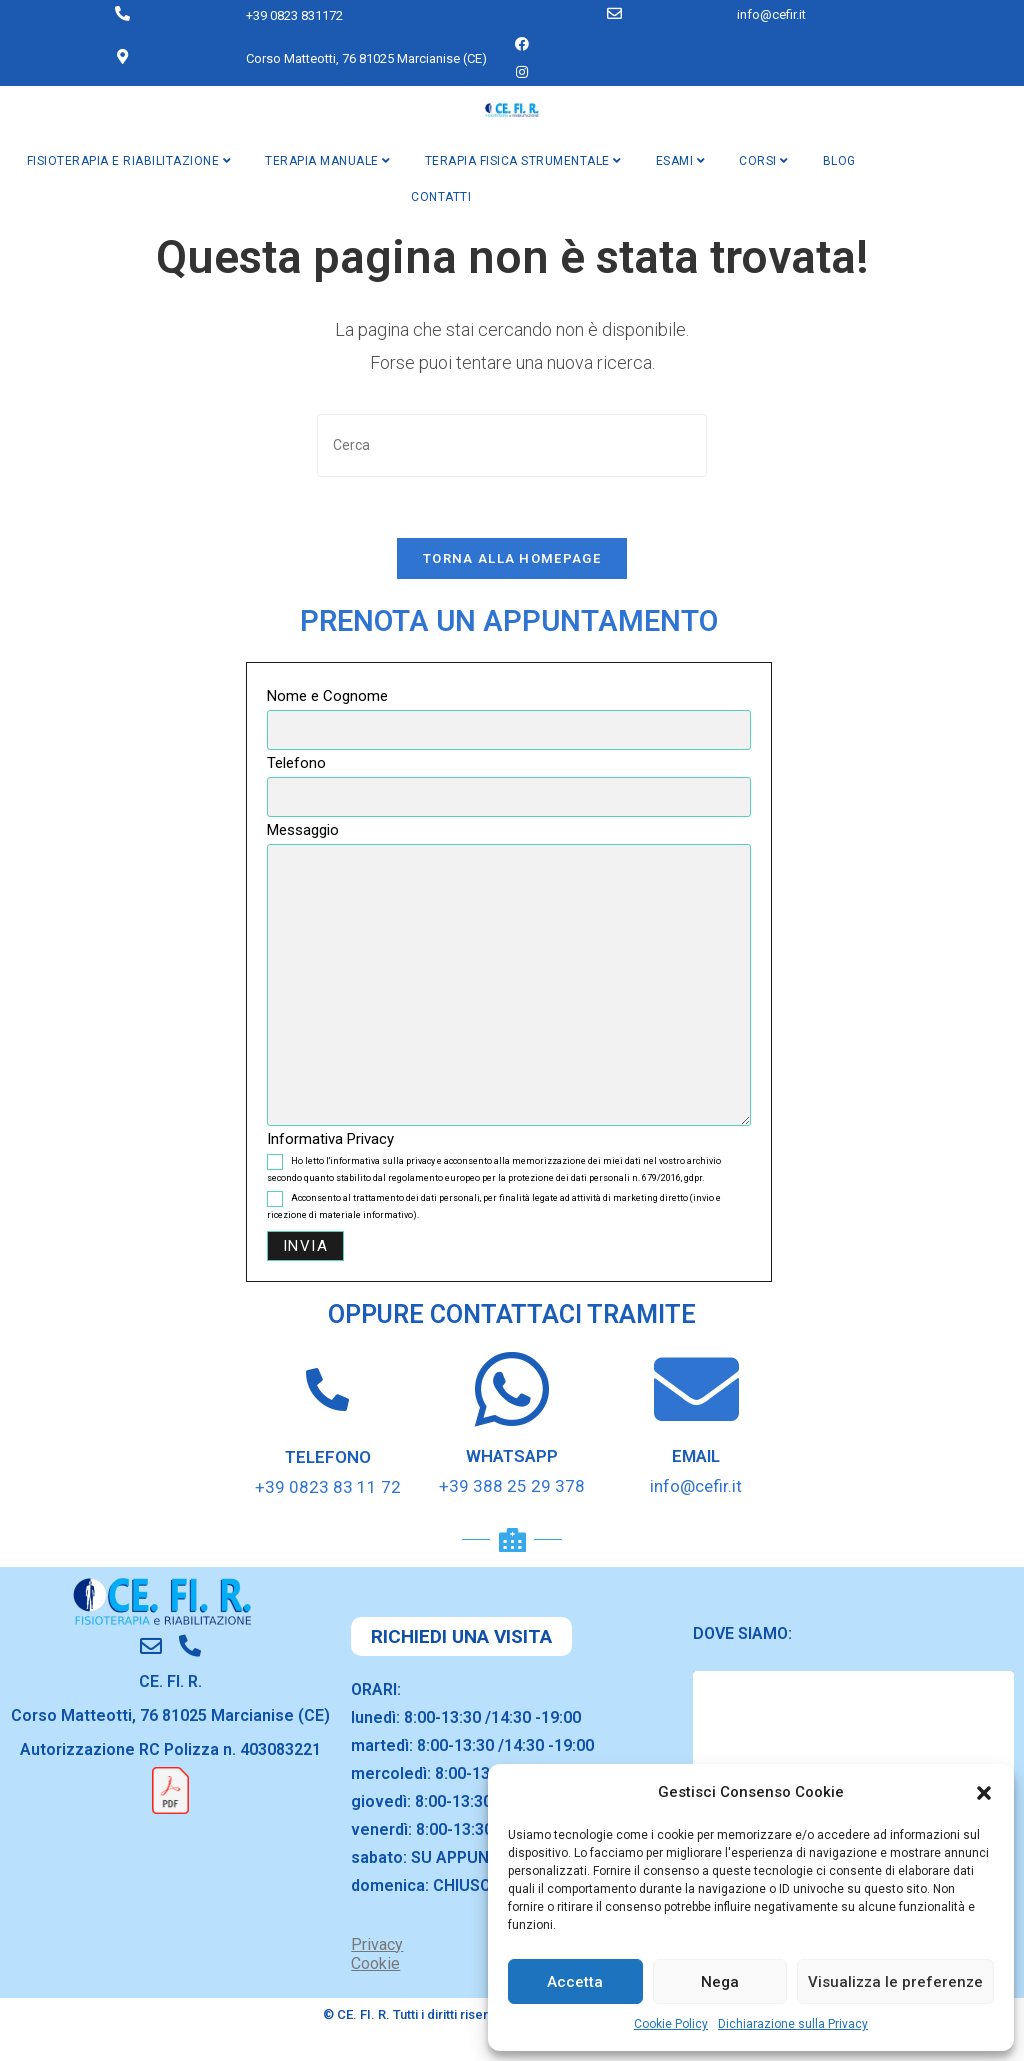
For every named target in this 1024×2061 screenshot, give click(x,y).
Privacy (377, 1944)
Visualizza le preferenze (895, 1982)
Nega (720, 1982)
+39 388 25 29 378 (512, 1486)
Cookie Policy (671, 2024)
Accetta (575, 1982)
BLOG (839, 161)
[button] (984, 1793)
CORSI (764, 161)
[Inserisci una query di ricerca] (512, 445)
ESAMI (681, 161)
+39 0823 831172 (294, 15)
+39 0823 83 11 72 (328, 1487)
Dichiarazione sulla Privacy (793, 2024)
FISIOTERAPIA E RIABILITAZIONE (129, 161)
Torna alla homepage (512, 558)
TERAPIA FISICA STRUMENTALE (523, 161)
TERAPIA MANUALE (328, 161)
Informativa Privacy (330, 1139)
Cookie (375, 1963)
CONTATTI (441, 197)
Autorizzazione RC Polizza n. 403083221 (170, 1749)
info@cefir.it (771, 14)
